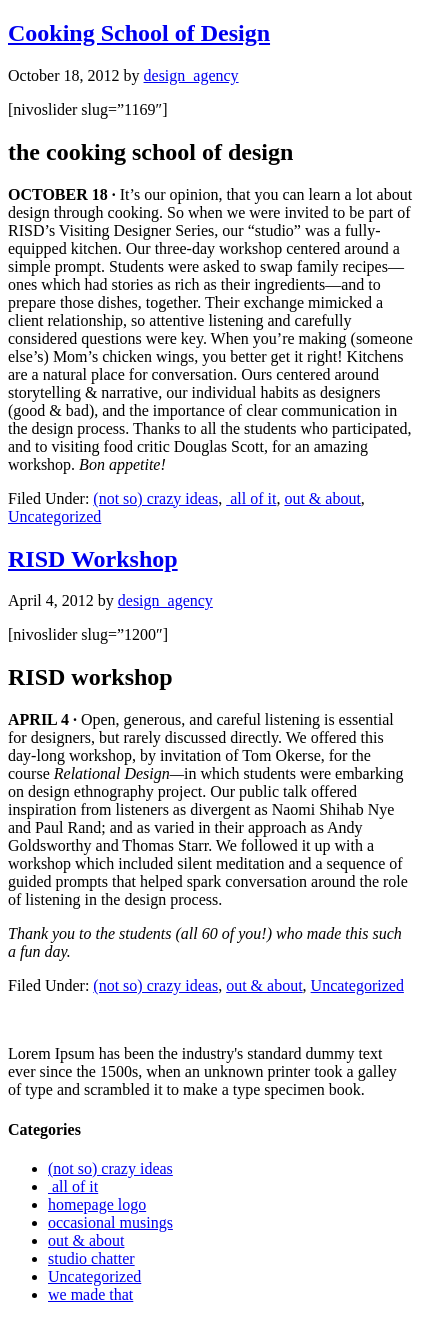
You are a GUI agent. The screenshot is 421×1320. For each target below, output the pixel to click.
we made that (90, 1294)
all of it (251, 498)
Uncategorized (54, 516)
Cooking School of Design (139, 33)
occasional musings (110, 1222)
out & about (322, 498)
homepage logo (97, 1204)
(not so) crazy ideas (155, 498)
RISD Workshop (93, 559)
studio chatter (91, 1258)
